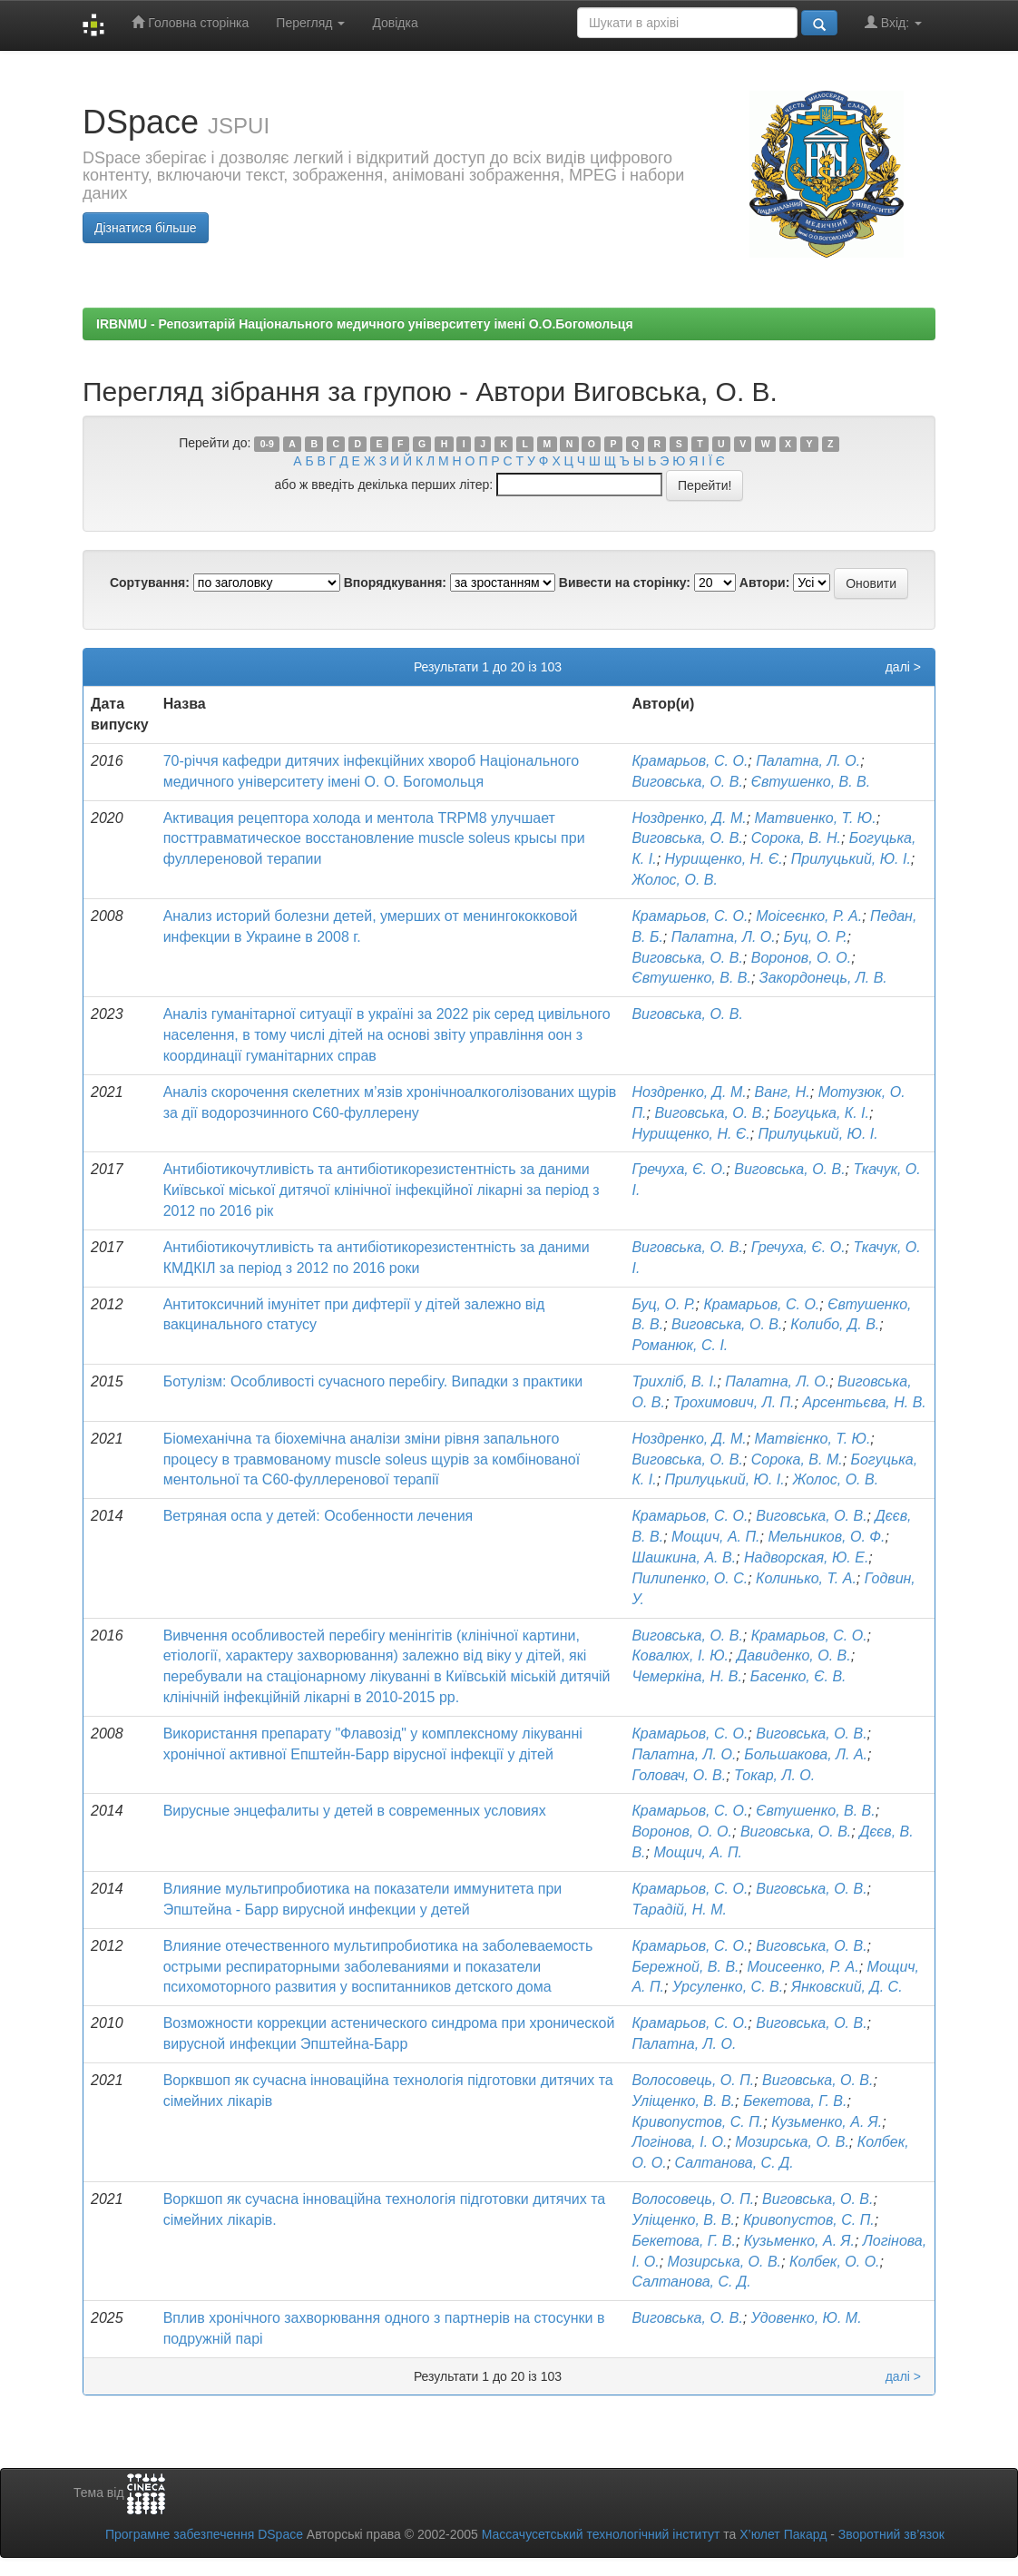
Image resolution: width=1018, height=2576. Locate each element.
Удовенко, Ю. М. (806, 2318)
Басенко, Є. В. (798, 1676)
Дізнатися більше (145, 227)
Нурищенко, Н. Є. (724, 859)
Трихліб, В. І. (674, 1381)
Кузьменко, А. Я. (826, 2122)
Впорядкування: (395, 582)
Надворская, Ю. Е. (806, 1557)
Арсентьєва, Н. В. (863, 1402)
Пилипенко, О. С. (689, 1578)
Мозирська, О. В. (792, 2142)
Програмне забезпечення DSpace (204, 2534)
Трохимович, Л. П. (734, 1402)
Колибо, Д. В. (834, 1324)
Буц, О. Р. (815, 937)
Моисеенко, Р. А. (802, 1966)
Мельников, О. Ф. (826, 1536)
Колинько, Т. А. (806, 1578)
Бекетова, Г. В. (795, 2101)
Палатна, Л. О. (808, 761)
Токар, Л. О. (774, 1775)
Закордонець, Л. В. (823, 977)
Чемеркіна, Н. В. (686, 1676)
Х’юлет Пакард (783, 2534)
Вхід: (893, 22)
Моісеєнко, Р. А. (809, 916)
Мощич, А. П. (715, 1536)
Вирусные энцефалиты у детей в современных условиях (354, 1810)
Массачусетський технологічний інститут (601, 2534)
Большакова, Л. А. (805, 1754)
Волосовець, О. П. (692, 2080)
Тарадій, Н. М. (679, 1909)
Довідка (394, 22)
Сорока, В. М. (797, 1459)
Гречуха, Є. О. (678, 1169)
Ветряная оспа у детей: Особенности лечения (318, 1515)
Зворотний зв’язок (891, 2534)
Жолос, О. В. (674, 879)
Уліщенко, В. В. (683, 2101)
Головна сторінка (190, 22)
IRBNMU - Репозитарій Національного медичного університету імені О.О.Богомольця (364, 324)
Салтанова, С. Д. (734, 2162)
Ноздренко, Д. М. (688, 818)
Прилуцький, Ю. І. (851, 859)
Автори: (764, 582)
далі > (903, 667)
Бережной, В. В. (685, 1966)
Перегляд (310, 22)
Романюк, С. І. (679, 1345)
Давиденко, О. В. (794, 1655)
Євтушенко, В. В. (810, 781)
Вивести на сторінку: (624, 582)
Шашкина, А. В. (683, 1557)
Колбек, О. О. (834, 2261)
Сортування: (150, 582)
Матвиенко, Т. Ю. (815, 818)
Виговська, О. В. (686, 781)
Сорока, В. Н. (796, 838)
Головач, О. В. (678, 1775)
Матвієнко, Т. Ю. (813, 1438)
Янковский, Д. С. (847, 1986)
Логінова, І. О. (679, 2142)
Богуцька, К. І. (821, 1113)
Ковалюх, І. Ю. (680, 1655)
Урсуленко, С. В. (727, 1986)
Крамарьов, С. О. (689, 761)
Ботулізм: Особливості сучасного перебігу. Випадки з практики (372, 1381)
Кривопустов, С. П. (697, 2122)
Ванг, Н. (782, 1092)
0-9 (267, 443)
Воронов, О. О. (801, 957)
